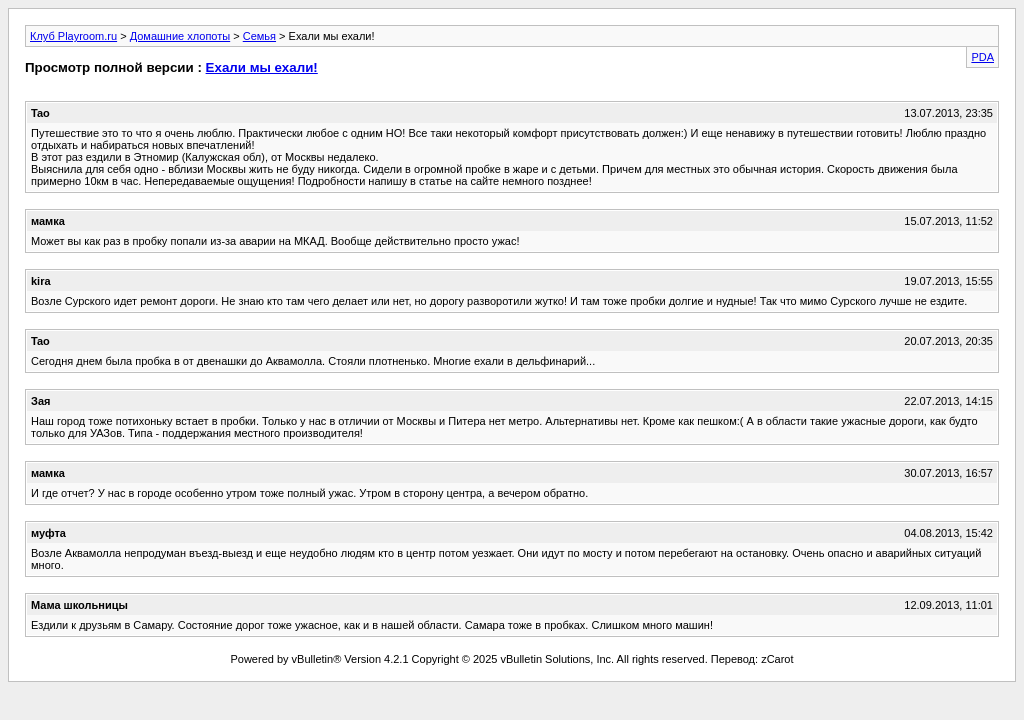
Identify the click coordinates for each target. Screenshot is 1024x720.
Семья (259, 36)
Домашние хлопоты (180, 36)
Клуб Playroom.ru (73, 36)
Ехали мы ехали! (262, 67)
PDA (982, 57)
